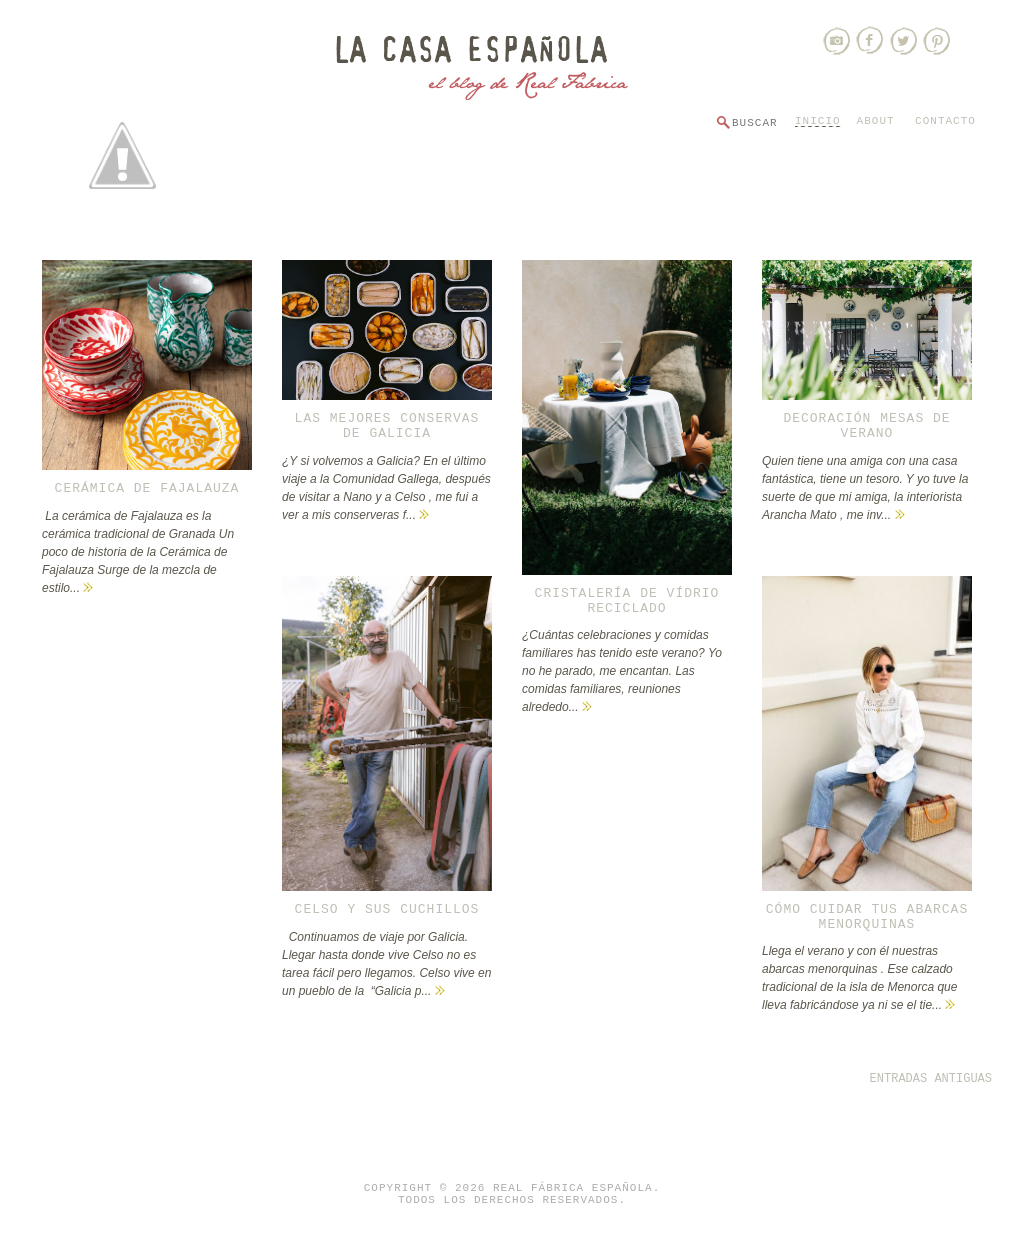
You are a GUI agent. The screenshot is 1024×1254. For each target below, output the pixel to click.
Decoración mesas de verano (866, 426)
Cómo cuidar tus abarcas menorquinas (867, 917)
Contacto (945, 121)
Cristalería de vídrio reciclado (627, 601)
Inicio (818, 121)
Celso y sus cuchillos (387, 909)
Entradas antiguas (931, 1079)
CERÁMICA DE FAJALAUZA (147, 488)
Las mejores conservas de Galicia (387, 426)
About (876, 121)
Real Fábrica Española (573, 1188)
